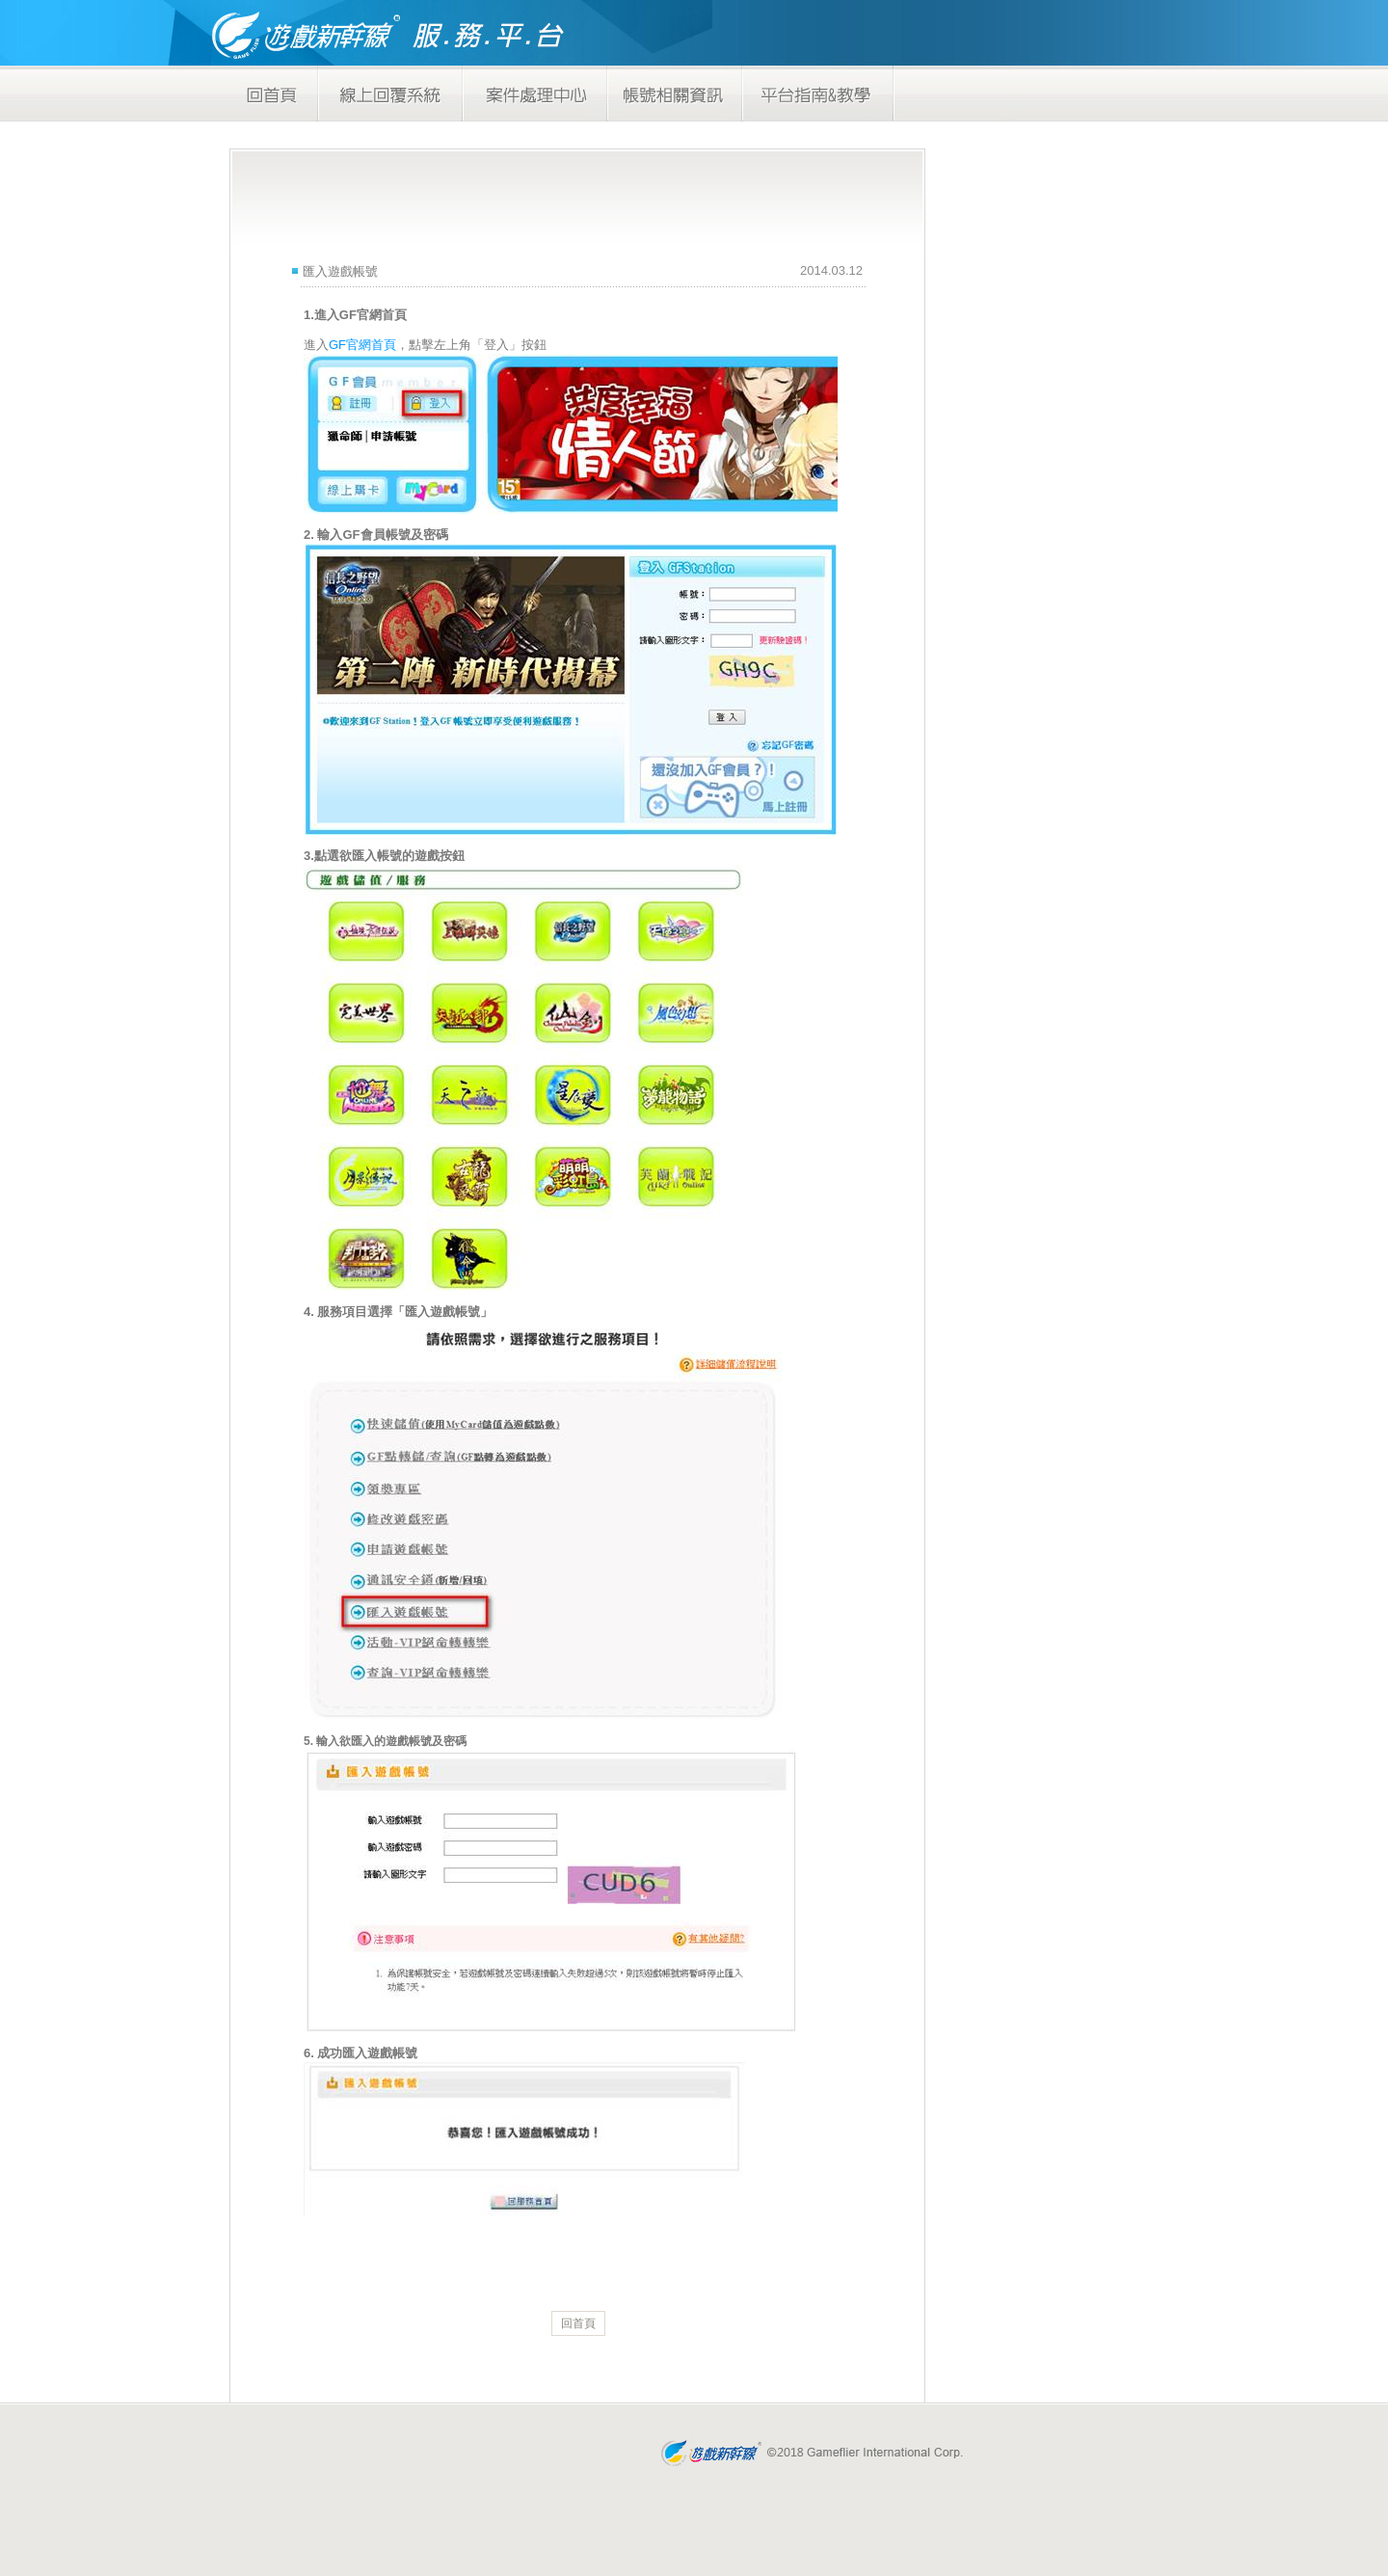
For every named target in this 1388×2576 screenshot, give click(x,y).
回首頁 (578, 2323)
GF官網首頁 (362, 344)
